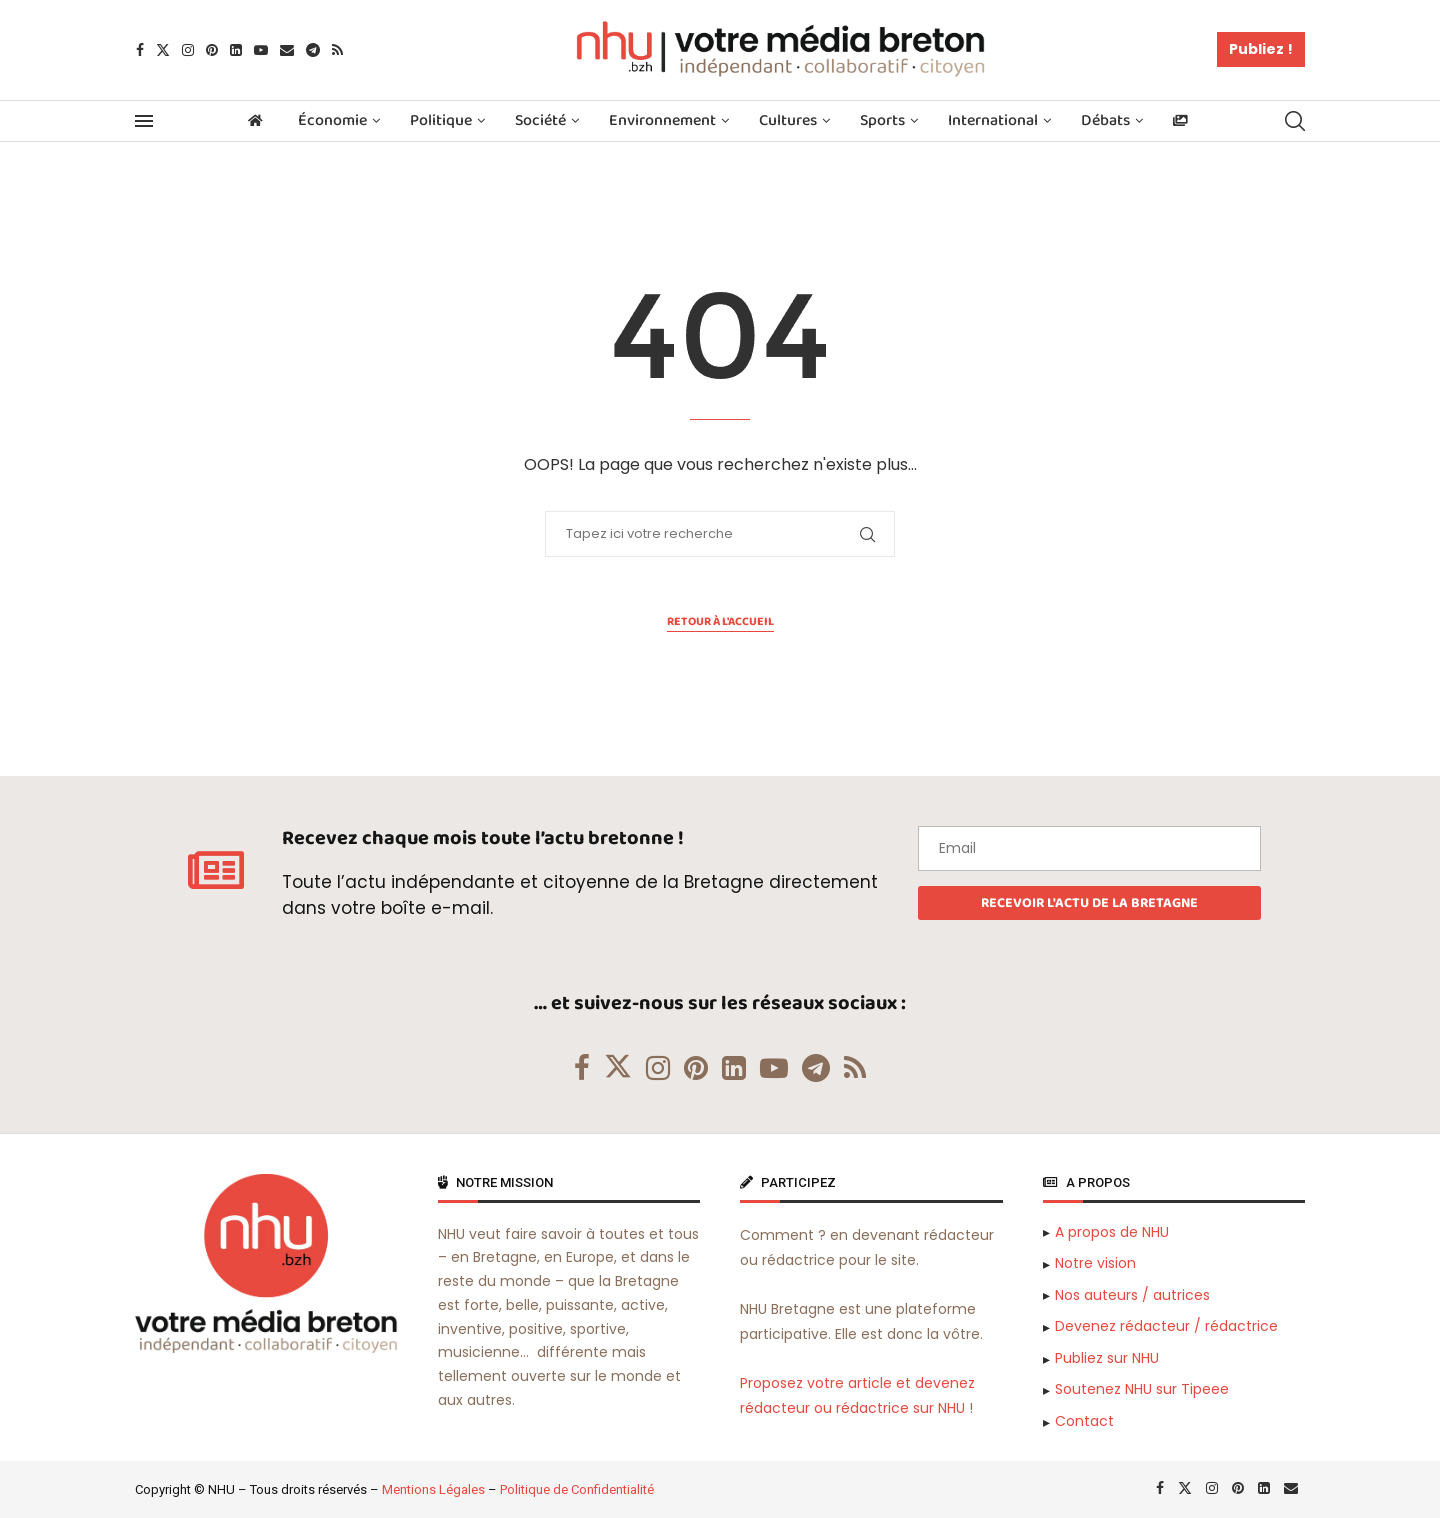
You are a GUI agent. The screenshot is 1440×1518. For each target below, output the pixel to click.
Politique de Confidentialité (577, 1489)
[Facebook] (140, 50)
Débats (1105, 120)
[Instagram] (188, 50)
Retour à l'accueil (720, 622)
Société (540, 120)
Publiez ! (1261, 49)
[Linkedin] (236, 50)
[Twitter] (163, 50)
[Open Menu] (144, 121)
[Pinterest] (212, 50)
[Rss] (337, 50)
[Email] (287, 50)
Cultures (788, 120)
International (993, 120)
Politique (441, 120)
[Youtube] (261, 50)
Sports (882, 120)
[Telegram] (313, 50)
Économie (332, 120)
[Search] (1295, 121)
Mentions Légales (433, 1489)
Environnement (662, 120)
